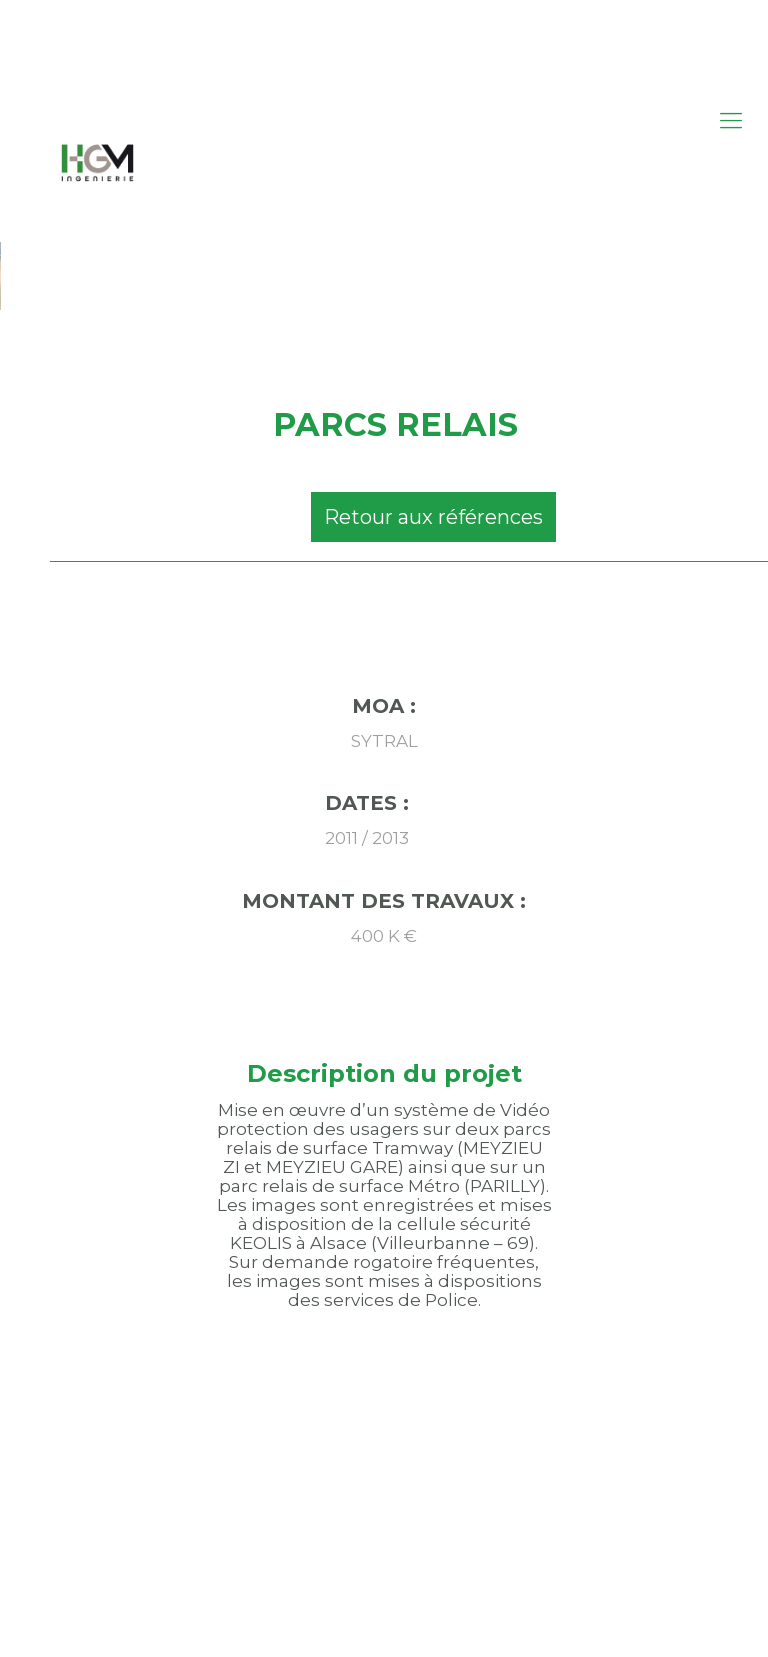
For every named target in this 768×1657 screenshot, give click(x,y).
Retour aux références (433, 517)
